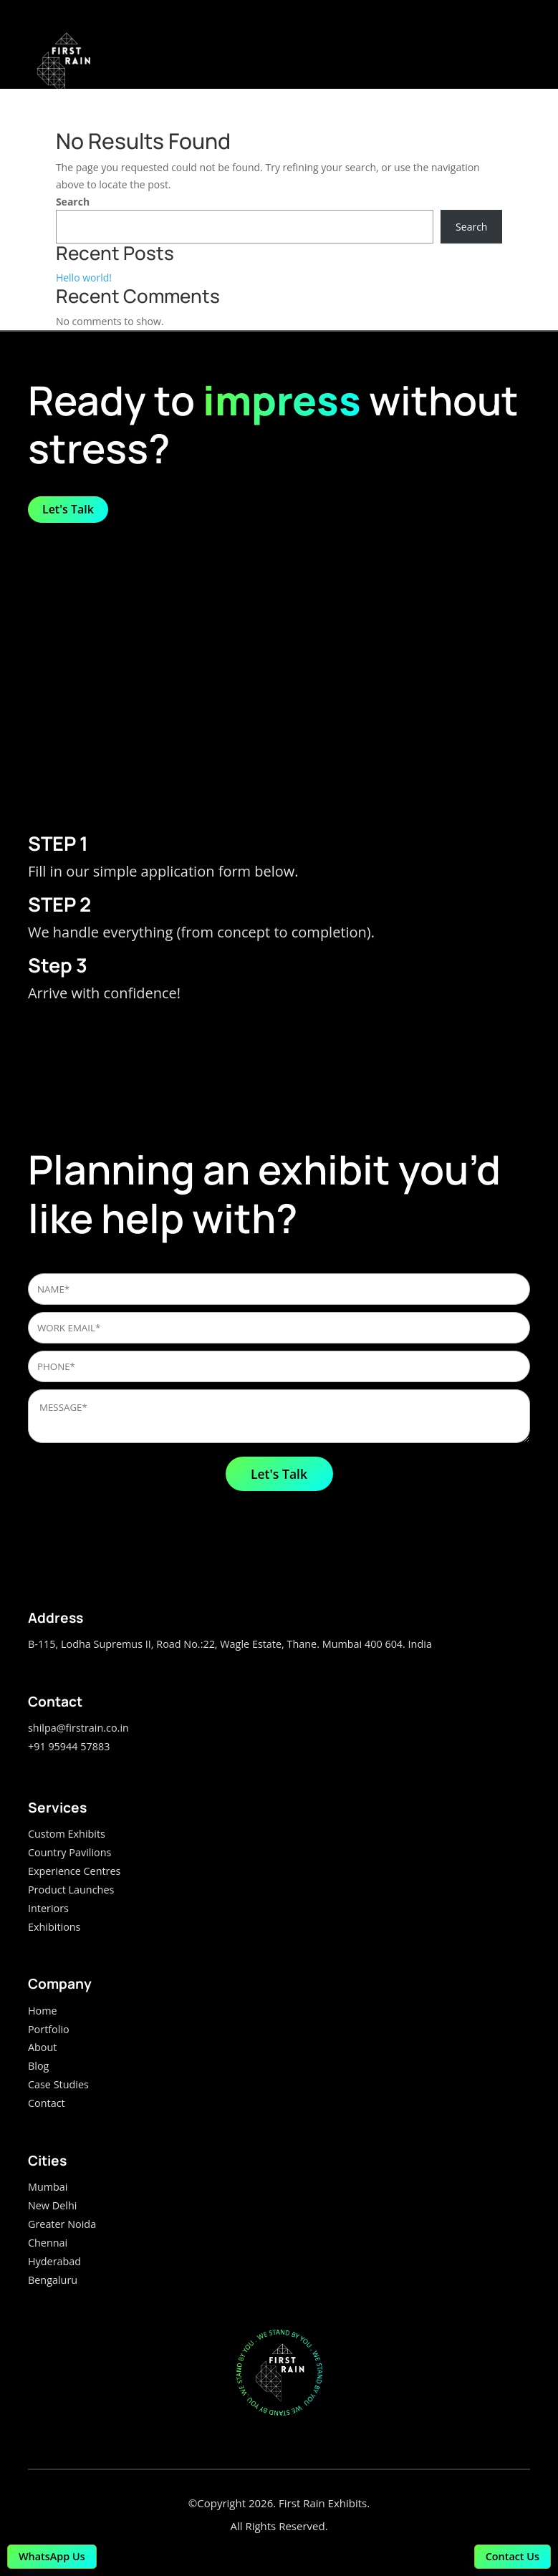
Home (42, 2010)
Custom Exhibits (66, 1834)
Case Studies (58, 2084)
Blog (38, 2066)
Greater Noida (62, 2224)
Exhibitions (54, 1927)
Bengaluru (52, 2280)
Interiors (48, 1908)
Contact (46, 2103)
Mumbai (48, 2187)
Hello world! (84, 277)
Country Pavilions (69, 1852)
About (42, 2047)
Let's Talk (68, 509)
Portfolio (48, 2029)
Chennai (47, 2242)
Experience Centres (74, 1871)
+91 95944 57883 (69, 1746)
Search (73, 201)
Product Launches (71, 1889)
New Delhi (52, 2205)
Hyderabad (54, 2261)
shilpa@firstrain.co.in (78, 1728)
